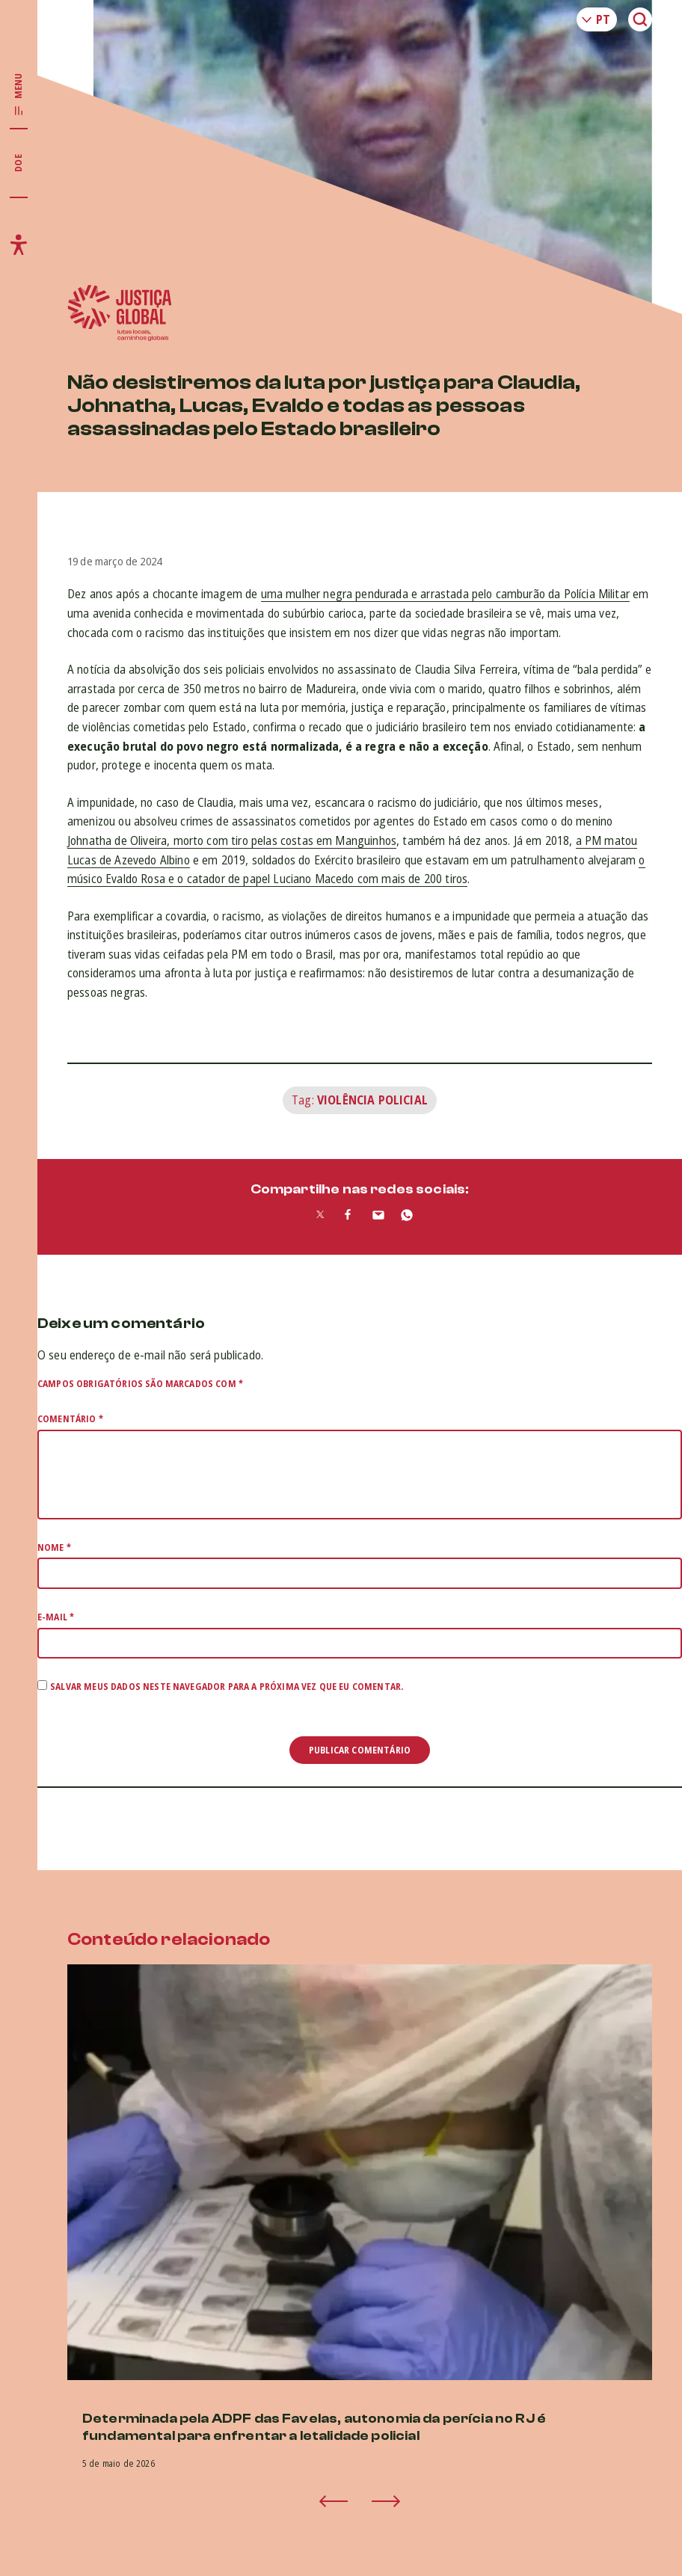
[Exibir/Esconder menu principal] (19, 95)
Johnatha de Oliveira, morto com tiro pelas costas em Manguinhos (231, 840)
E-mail (55, 1617)
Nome (54, 1547)
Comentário (70, 1419)
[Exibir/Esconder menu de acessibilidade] (18, 244)
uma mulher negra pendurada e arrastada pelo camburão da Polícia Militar (445, 593)
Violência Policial (372, 1100)
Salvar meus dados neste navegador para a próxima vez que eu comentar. (226, 1686)
